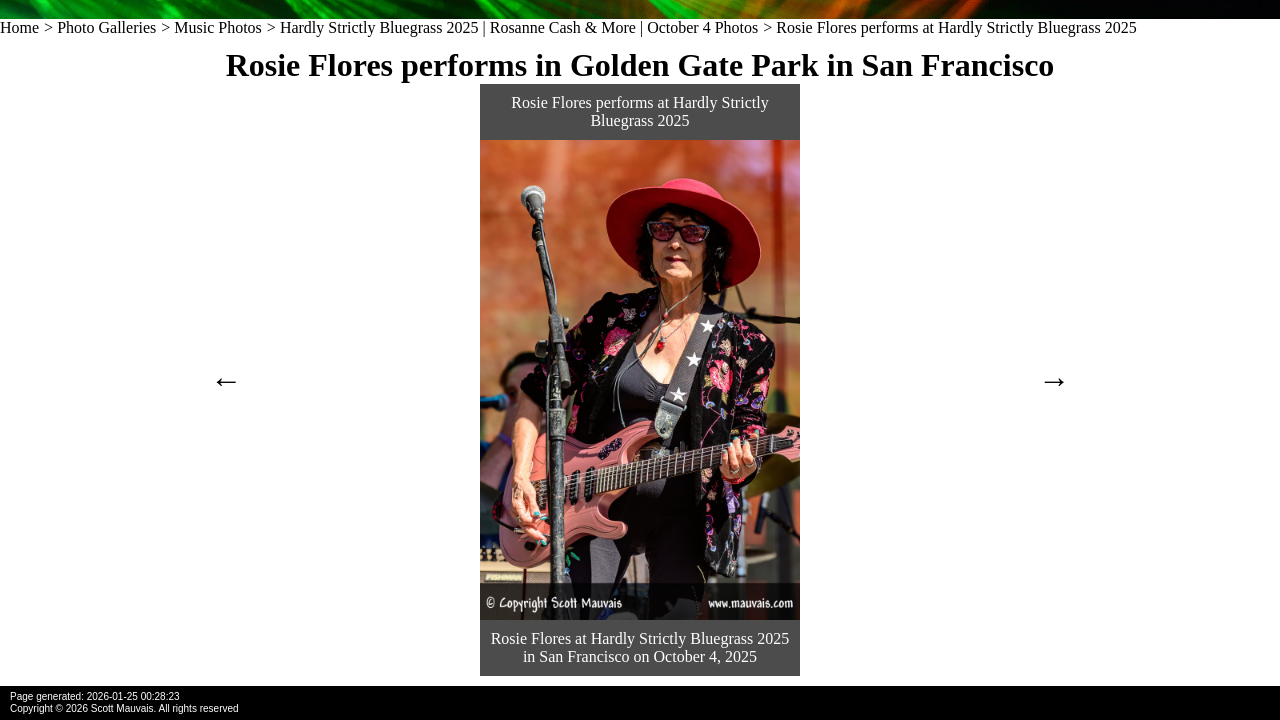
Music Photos (218, 27)
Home (19, 27)
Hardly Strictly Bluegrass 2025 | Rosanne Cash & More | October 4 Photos (519, 27)
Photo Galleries (106, 27)
